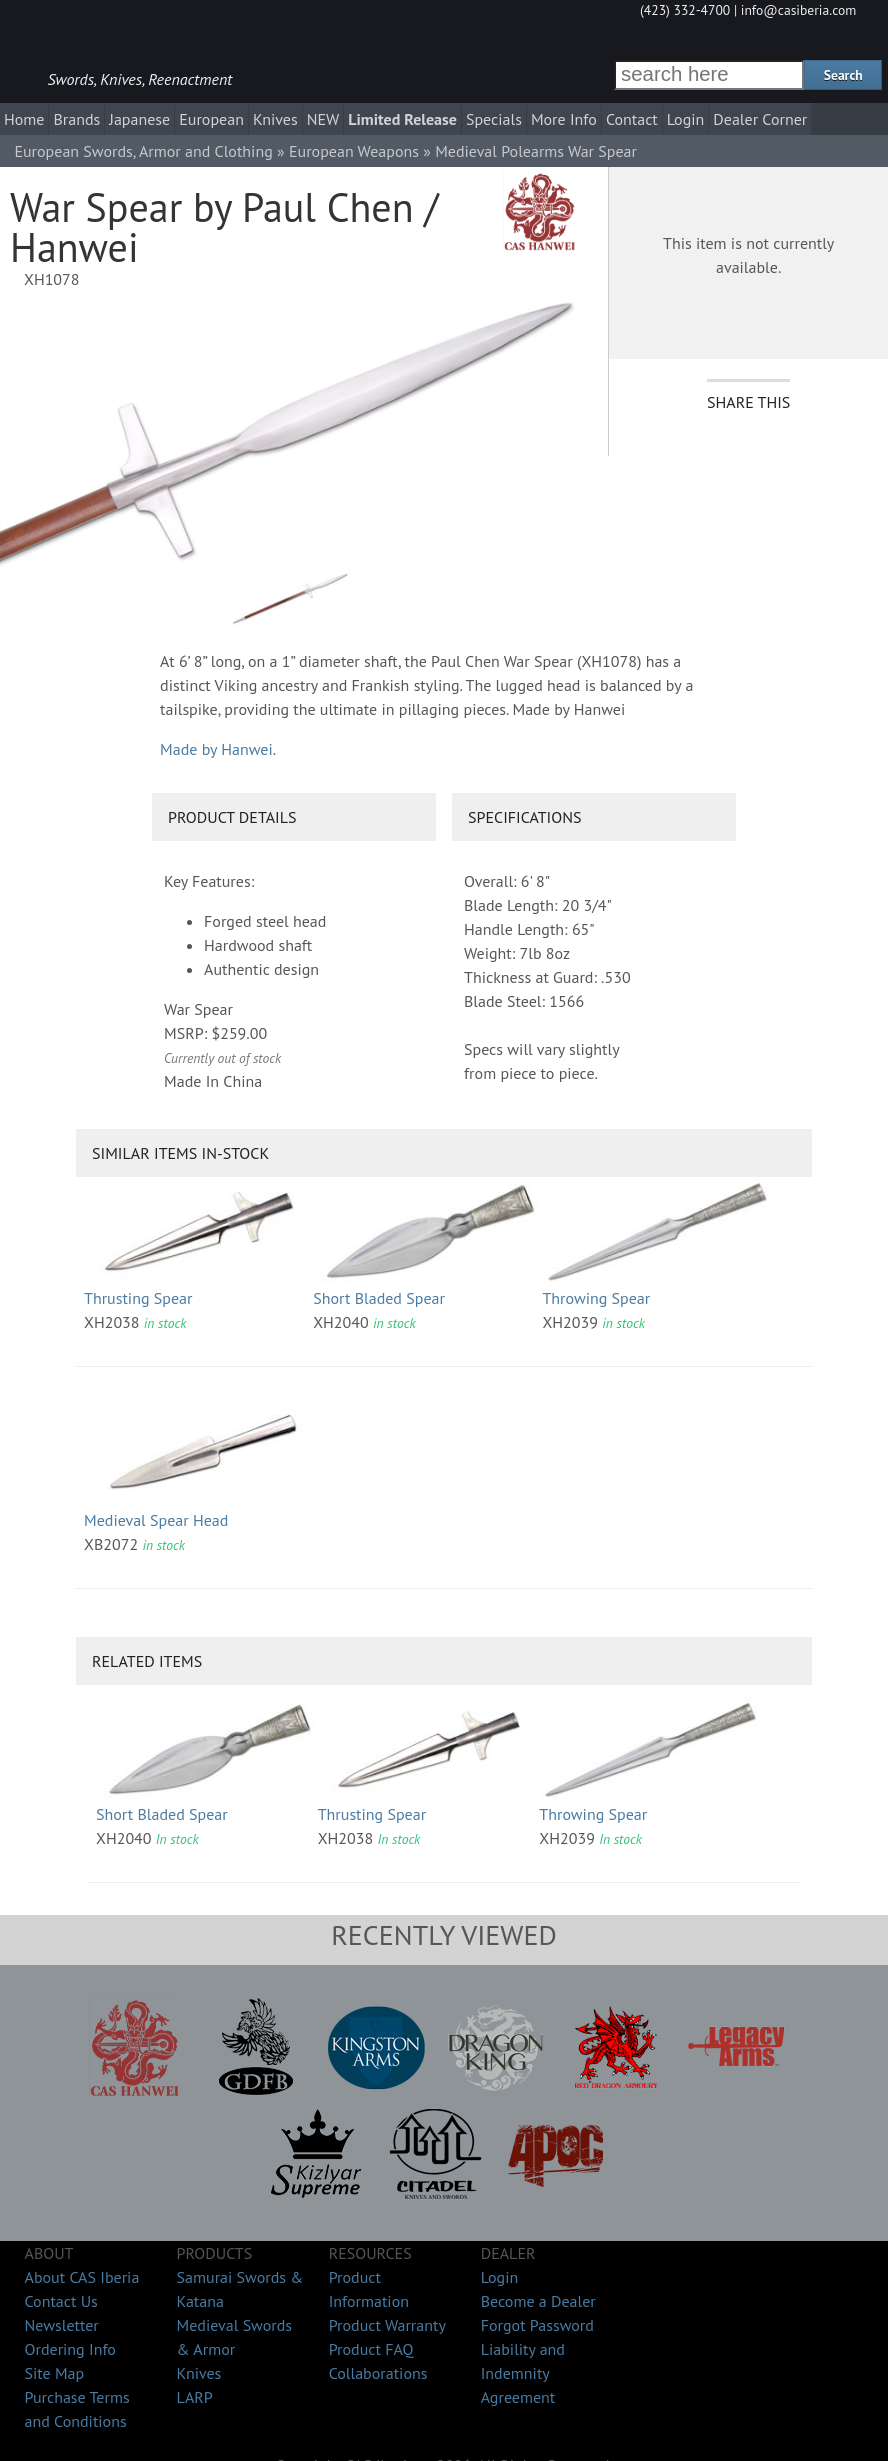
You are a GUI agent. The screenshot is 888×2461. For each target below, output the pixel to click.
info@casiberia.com (799, 10)
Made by (216, 749)
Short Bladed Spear (379, 1298)
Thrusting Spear (138, 1298)
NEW (323, 119)
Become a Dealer (538, 2301)
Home (24, 119)
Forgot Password (537, 2325)
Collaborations (378, 2373)
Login (686, 119)
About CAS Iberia (82, 2277)
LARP (195, 2397)
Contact (632, 119)
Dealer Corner (760, 119)
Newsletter (62, 2325)
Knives (275, 119)
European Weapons (354, 151)
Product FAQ (371, 2349)
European (211, 119)
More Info (564, 119)
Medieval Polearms (499, 151)
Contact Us (61, 2301)
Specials (494, 119)
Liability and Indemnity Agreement (523, 2373)
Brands (76, 119)
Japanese (139, 119)
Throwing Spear (596, 1298)
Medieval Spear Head (156, 1520)
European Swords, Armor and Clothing (143, 151)
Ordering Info (70, 2349)
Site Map (55, 2373)
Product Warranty (387, 2325)
